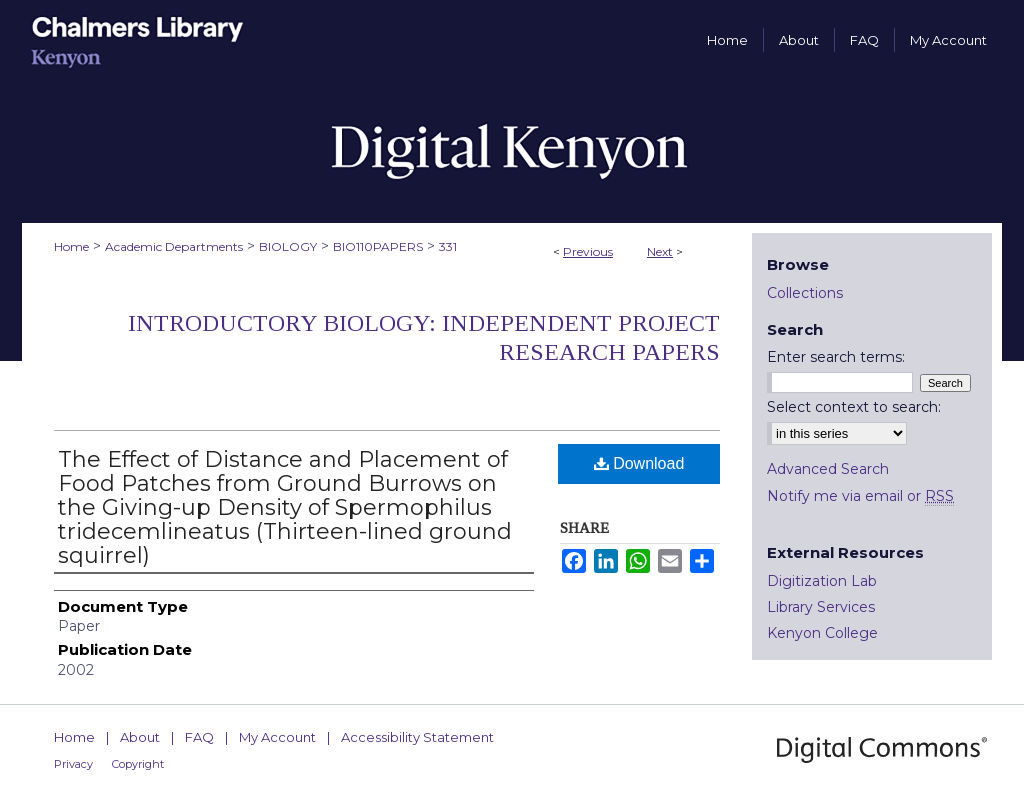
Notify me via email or (860, 496)
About (140, 737)
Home (71, 246)
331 (448, 246)
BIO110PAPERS (378, 246)
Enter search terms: (836, 357)
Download (639, 463)
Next (660, 251)
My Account (277, 737)
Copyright (138, 764)
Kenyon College (822, 633)
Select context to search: (854, 407)
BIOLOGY (288, 246)
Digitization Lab (822, 581)
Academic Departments (174, 246)
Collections (805, 293)
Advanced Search (828, 469)
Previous (588, 251)
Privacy (73, 764)
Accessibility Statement (417, 737)
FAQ (199, 737)
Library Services (821, 607)
